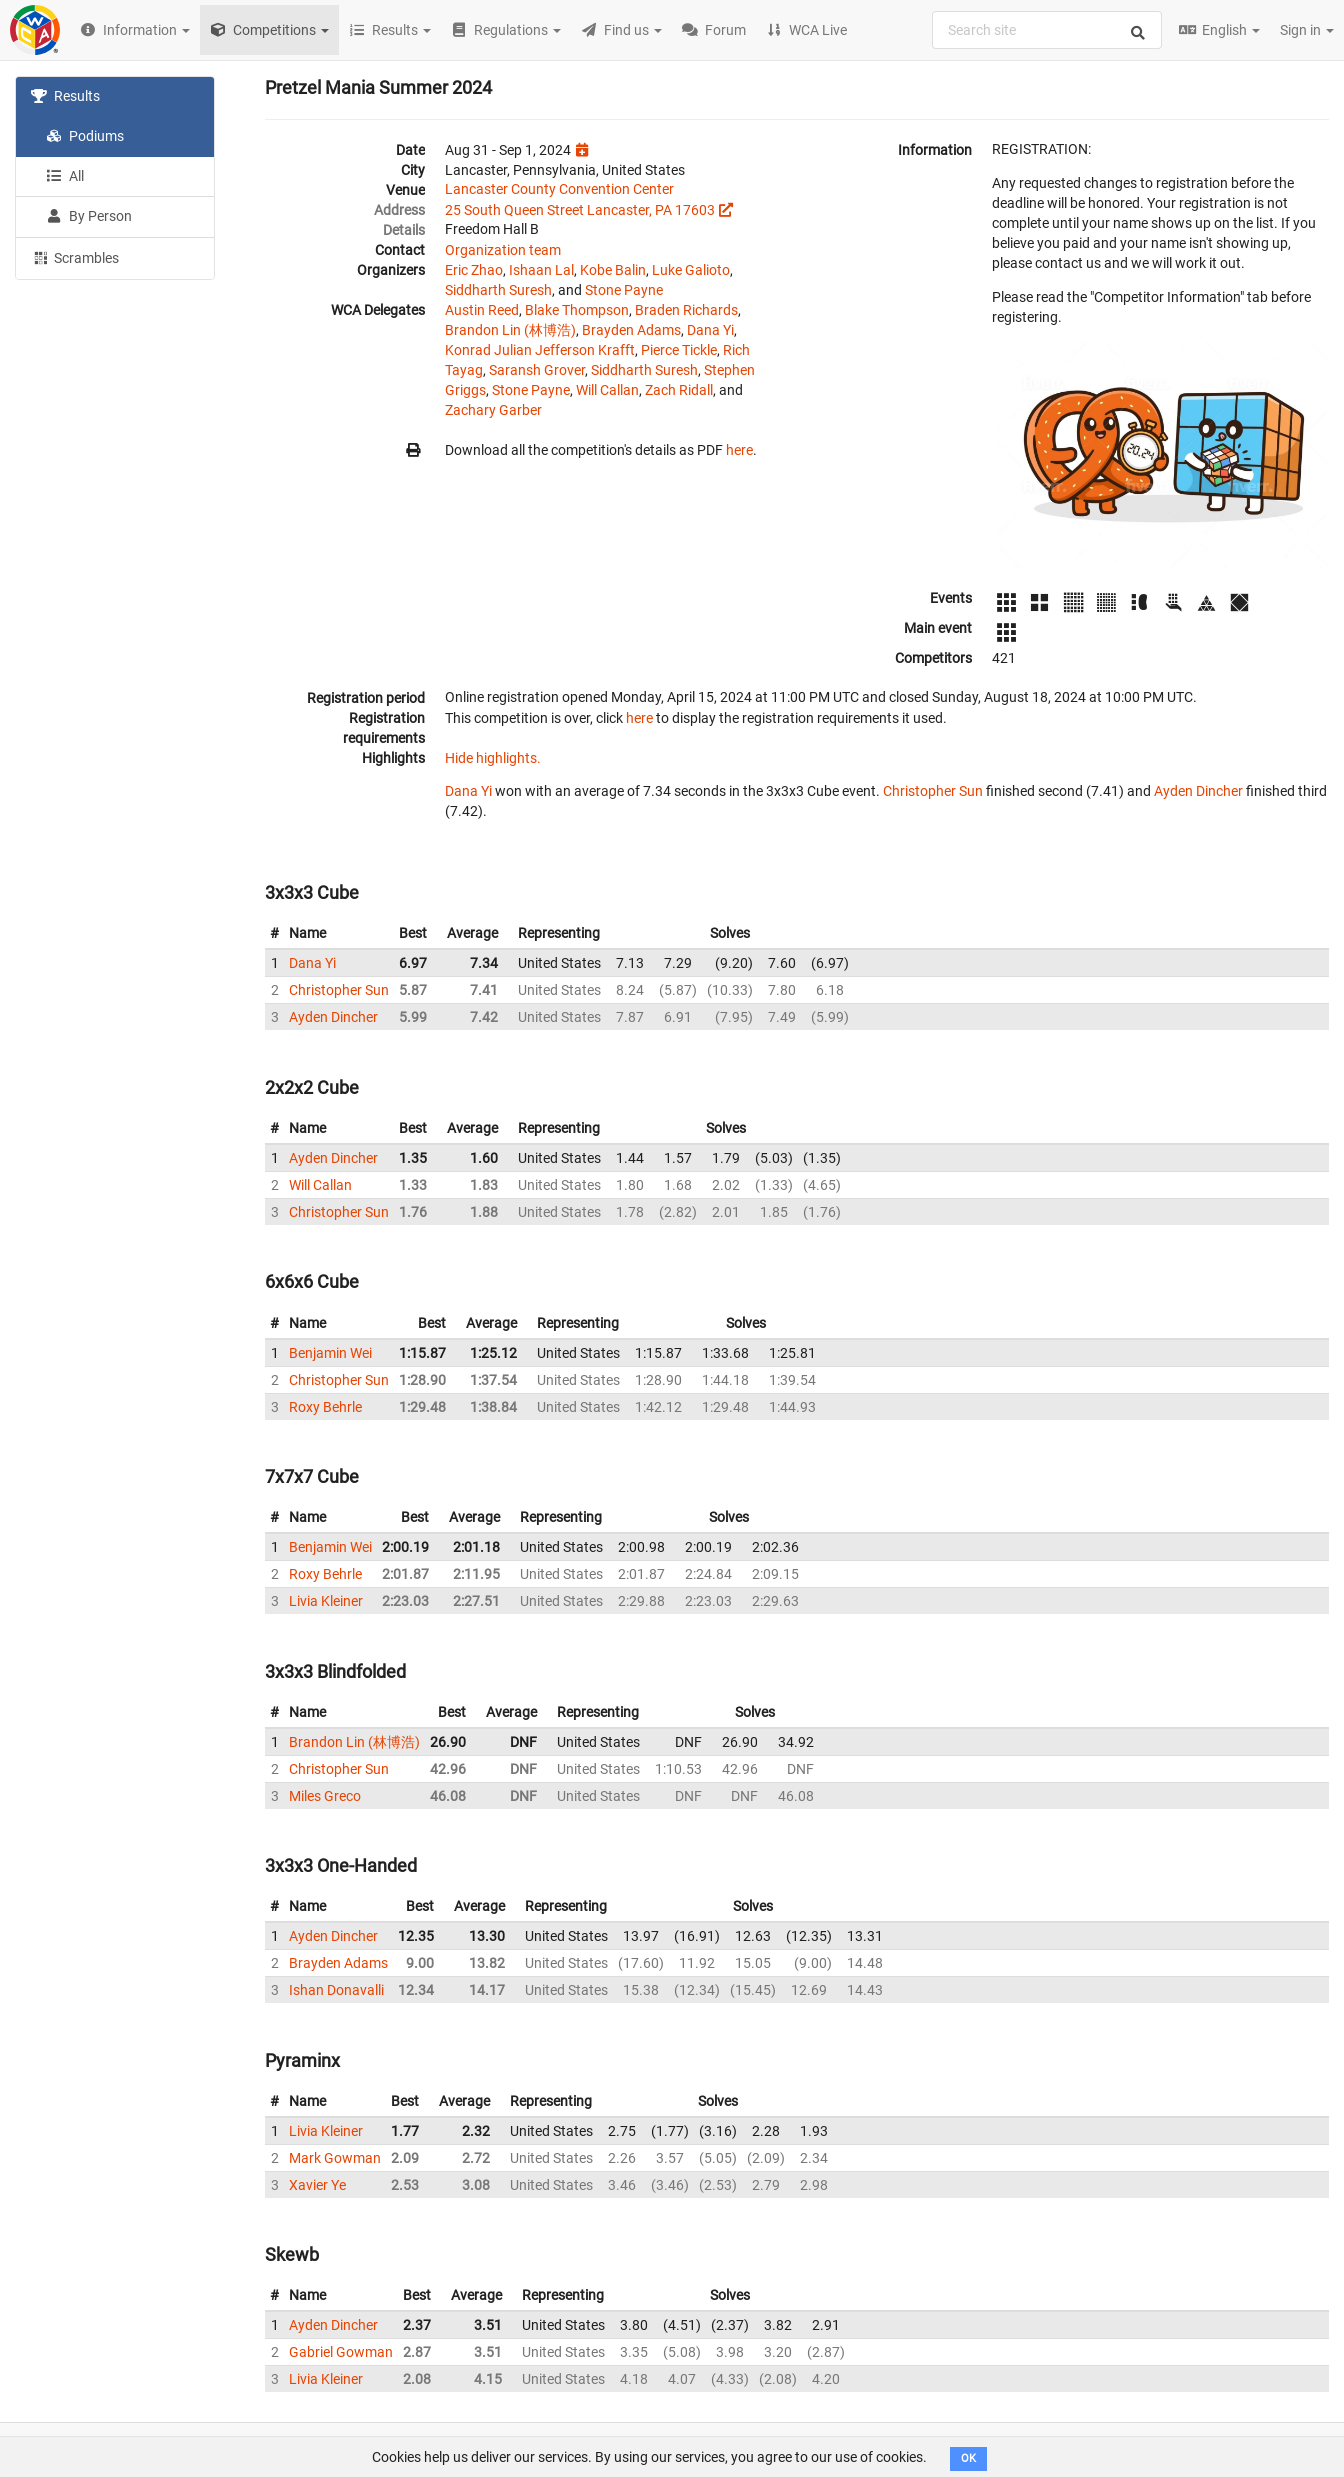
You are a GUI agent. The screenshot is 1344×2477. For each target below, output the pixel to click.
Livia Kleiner (326, 1601)
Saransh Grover (537, 370)
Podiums (85, 136)
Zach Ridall (679, 390)
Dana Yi (710, 330)
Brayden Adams (631, 330)
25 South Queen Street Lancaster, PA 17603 (580, 210)
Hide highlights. (493, 758)
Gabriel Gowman (341, 2352)
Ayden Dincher (1198, 791)
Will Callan (607, 390)
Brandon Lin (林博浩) (510, 330)
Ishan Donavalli (336, 1990)
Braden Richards (686, 310)
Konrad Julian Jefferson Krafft (540, 350)
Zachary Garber (493, 410)
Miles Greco (325, 1796)
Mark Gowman (335, 2158)
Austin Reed (482, 310)
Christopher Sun (933, 791)
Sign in (1307, 30)
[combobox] (1047, 30)
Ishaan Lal (541, 270)
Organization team (503, 250)
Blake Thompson (577, 310)
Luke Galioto (691, 270)
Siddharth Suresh (498, 290)
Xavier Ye (317, 2185)
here (739, 450)
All (65, 176)
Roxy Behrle (325, 1407)
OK (968, 2458)
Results (65, 96)
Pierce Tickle (679, 350)
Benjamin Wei (330, 1353)
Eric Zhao (474, 270)
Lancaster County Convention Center (559, 189)
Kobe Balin (613, 270)
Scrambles (75, 257)
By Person (89, 216)
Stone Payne (624, 290)
